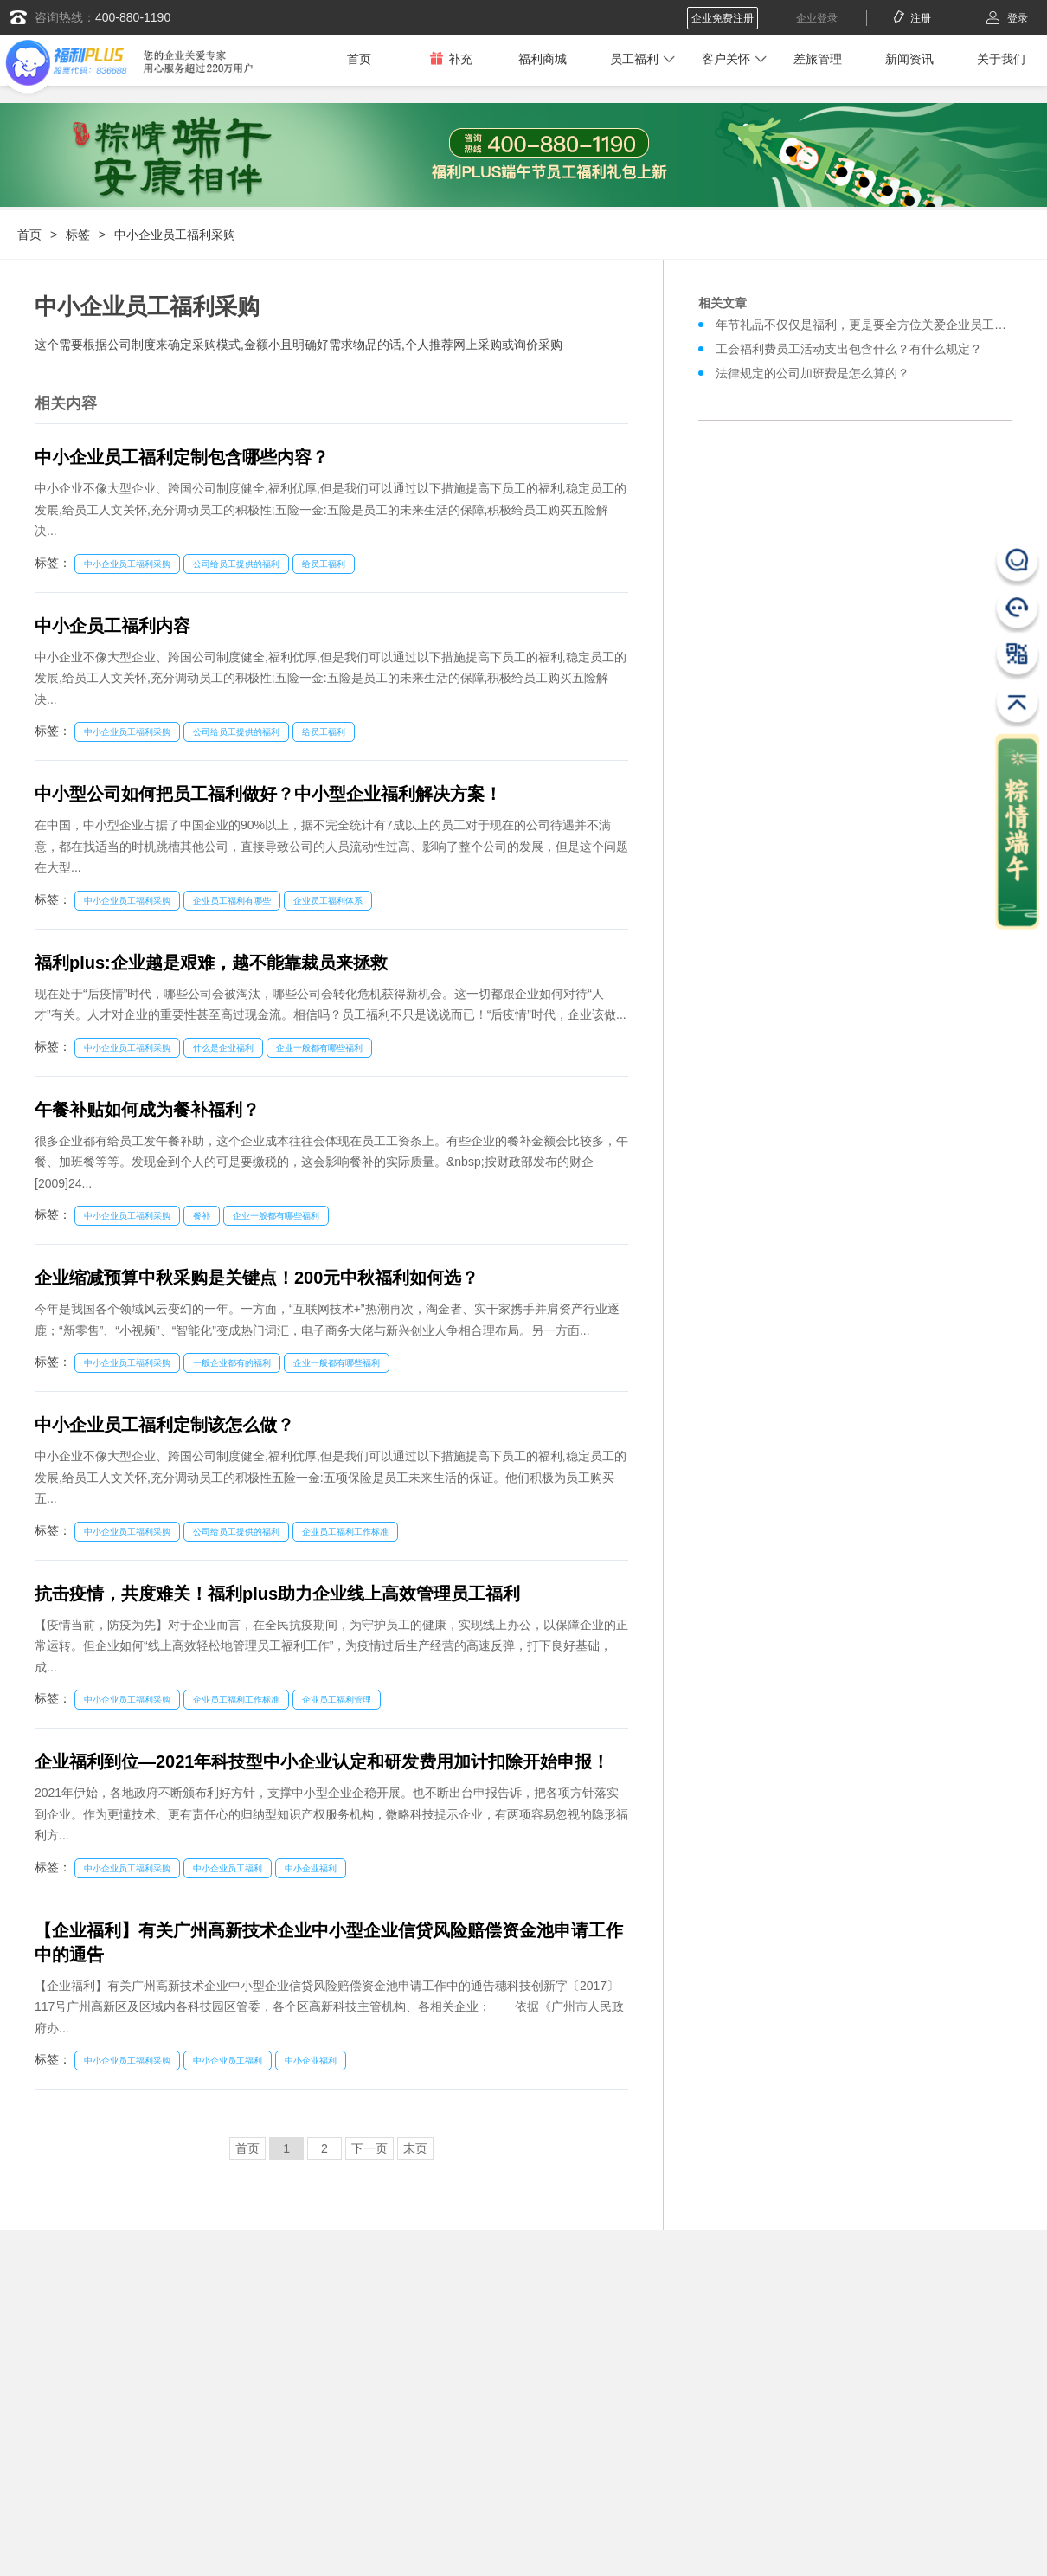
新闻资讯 (909, 59)
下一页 (369, 2148)
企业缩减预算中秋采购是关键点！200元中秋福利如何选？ (257, 1277)
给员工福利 (323, 564)
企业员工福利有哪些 (232, 900)
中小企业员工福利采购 (174, 235)
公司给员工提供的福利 (236, 564)
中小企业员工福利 (227, 1868)
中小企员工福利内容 (112, 625)
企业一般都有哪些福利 (319, 1048)
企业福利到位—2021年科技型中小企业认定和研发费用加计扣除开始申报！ (322, 1761)
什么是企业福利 (223, 1048)
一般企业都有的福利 (232, 1363)
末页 (415, 2148)
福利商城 (542, 59)
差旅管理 (817, 59)
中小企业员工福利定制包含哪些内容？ (182, 457)
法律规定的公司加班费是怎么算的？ (812, 373)
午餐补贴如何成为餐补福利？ (147, 1109)
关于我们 (1001, 59)
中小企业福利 (311, 1868)
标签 (78, 235)
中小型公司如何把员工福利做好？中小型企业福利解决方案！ (268, 793)
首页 (359, 59)
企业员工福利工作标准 (345, 1531)
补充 (450, 58)
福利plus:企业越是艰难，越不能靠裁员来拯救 (211, 962)
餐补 (201, 1215)
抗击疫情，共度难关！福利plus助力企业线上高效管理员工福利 (277, 1593)
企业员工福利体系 (328, 900)
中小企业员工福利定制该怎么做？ (164, 1424)
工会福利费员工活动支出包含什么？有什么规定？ (849, 349)
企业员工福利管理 (336, 1699)
